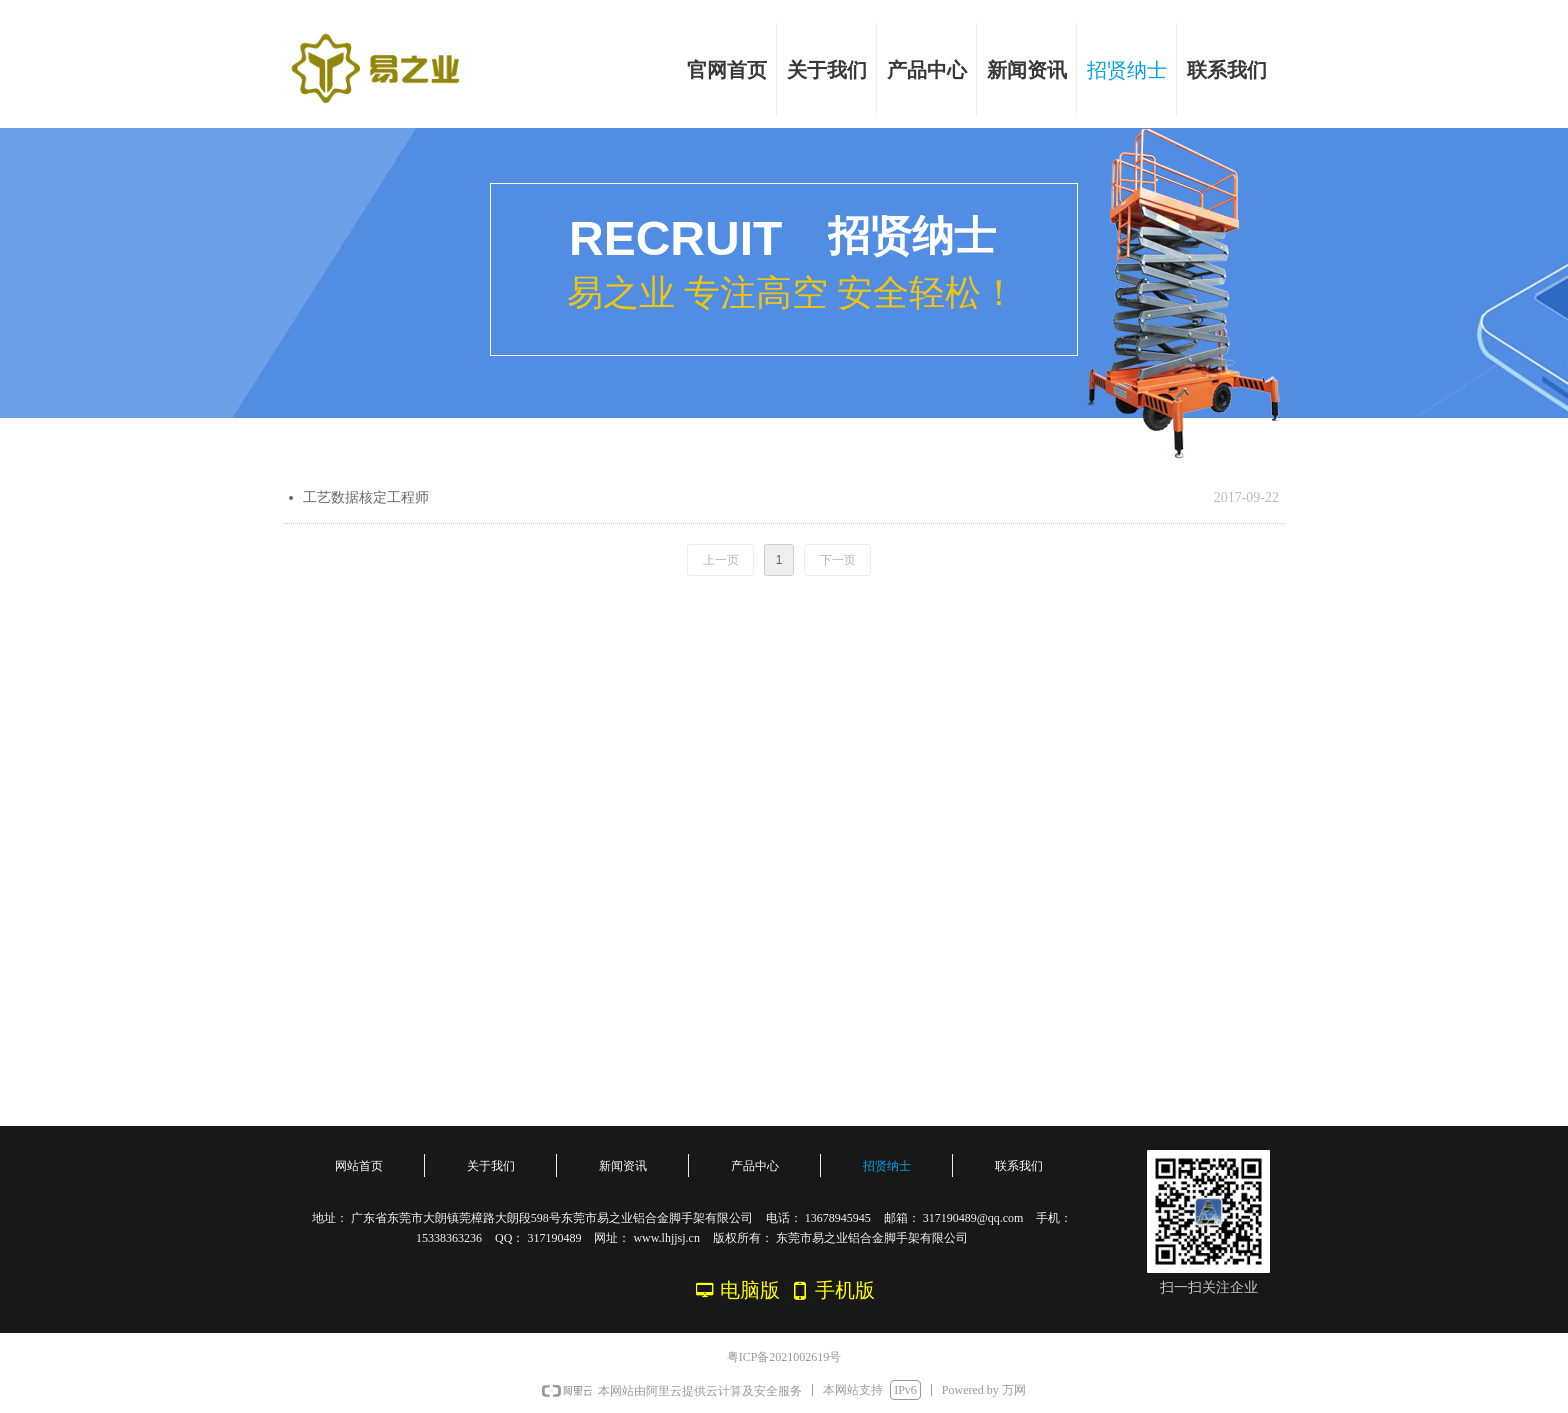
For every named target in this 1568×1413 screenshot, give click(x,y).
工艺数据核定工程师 (366, 497)
